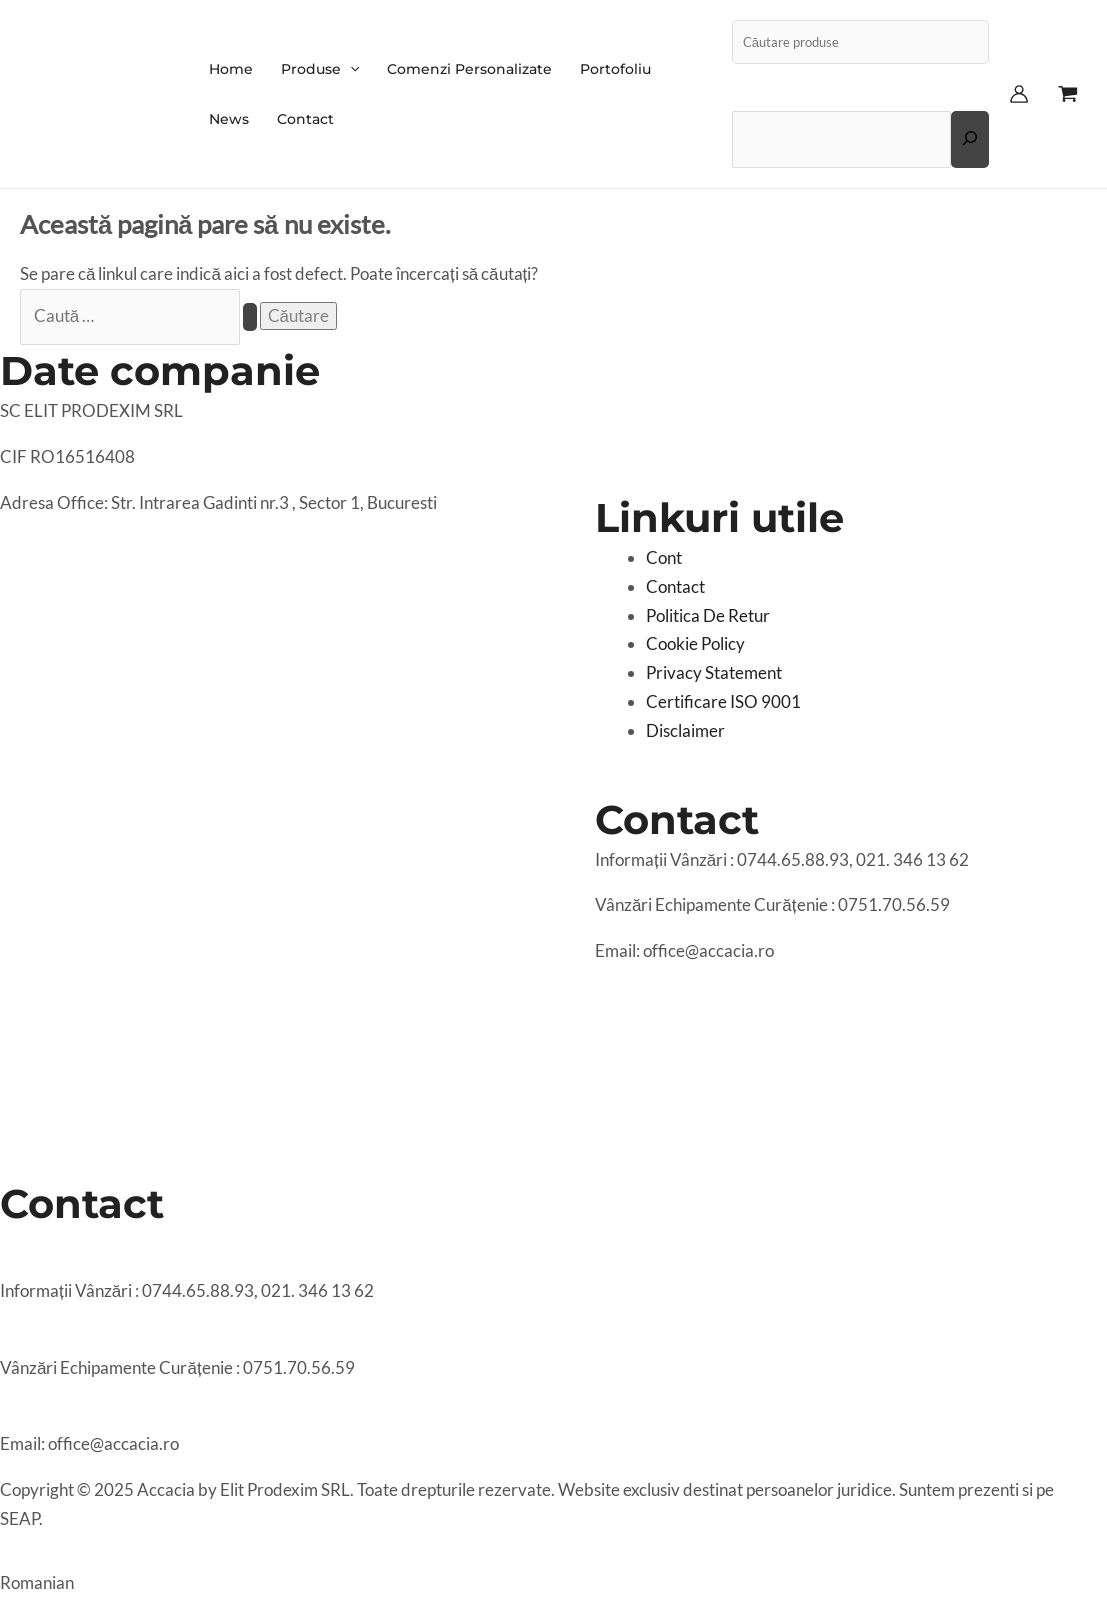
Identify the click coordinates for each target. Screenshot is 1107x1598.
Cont (664, 557)
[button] (553, 1574)
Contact (675, 586)
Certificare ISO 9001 (723, 701)
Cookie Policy (695, 643)
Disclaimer (685, 730)
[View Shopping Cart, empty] (1068, 94)
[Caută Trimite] (250, 317)
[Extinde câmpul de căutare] (970, 139)
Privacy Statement (714, 672)
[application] (350, 69)
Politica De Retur (708, 615)
